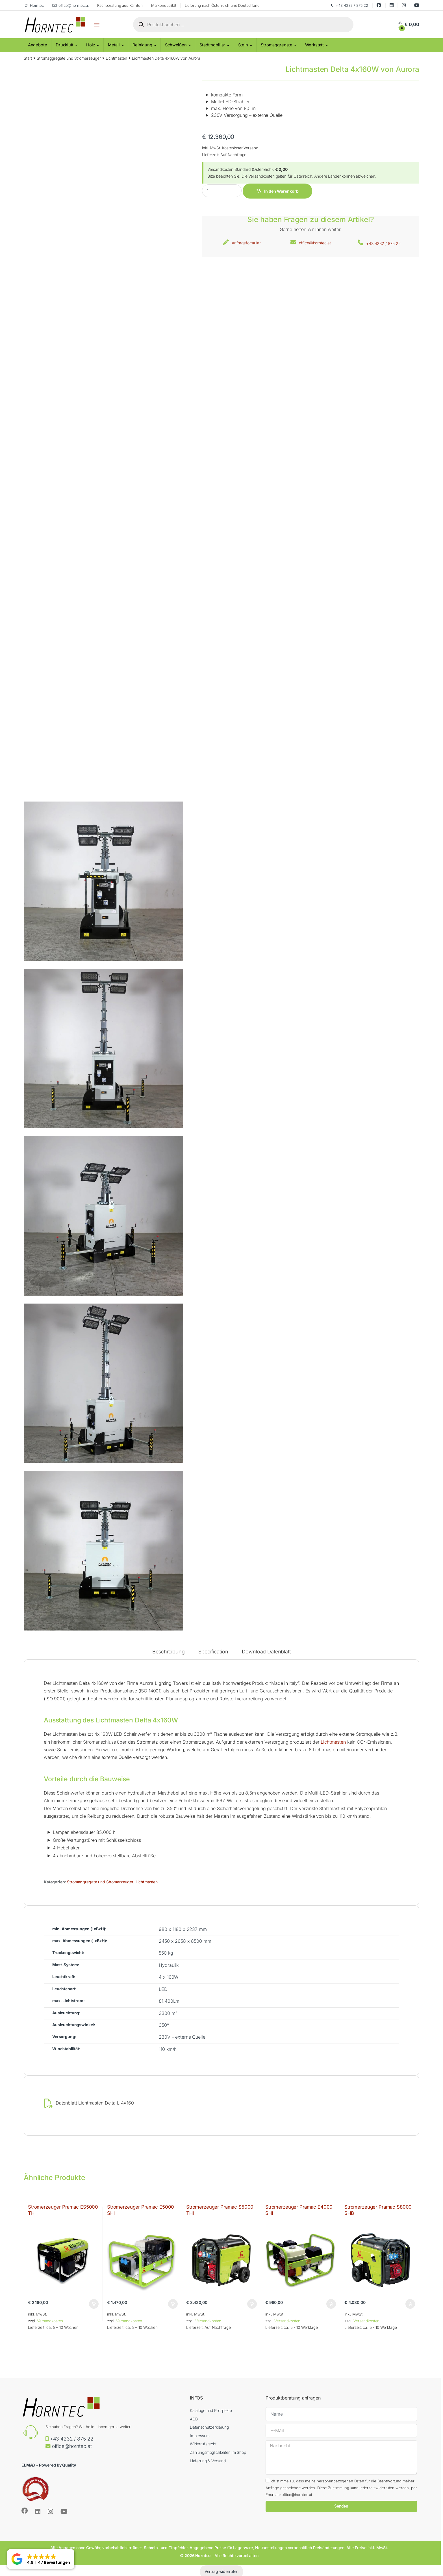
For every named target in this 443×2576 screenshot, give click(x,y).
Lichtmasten (116, 58)
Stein (243, 45)
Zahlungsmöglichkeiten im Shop (218, 2452)
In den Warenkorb (281, 191)
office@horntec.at (70, 5)
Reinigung (142, 45)
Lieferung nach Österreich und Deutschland (222, 5)
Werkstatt (314, 45)
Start (28, 58)
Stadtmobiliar (212, 45)
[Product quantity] (222, 190)
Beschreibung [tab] (168, 1652)
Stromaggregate (276, 45)
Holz (90, 45)
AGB (194, 2418)
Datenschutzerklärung (209, 2427)
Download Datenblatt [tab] (266, 1652)
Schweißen (176, 45)
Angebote (37, 45)
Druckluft (64, 45)
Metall (114, 45)
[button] (40, 2559)
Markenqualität (163, 5)
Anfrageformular (246, 242)
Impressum (200, 2435)
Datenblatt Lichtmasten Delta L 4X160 (95, 2103)
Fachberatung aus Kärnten (120, 5)
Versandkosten (50, 2321)
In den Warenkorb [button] (94, 2304)
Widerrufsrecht (203, 2443)
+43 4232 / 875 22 (349, 5)
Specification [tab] (213, 1652)
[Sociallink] (24, 2511)
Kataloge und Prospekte (211, 2410)
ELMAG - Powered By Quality (48, 2465)
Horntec (34, 5)
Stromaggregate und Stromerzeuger (69, 58)
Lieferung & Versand (208, 2460)
